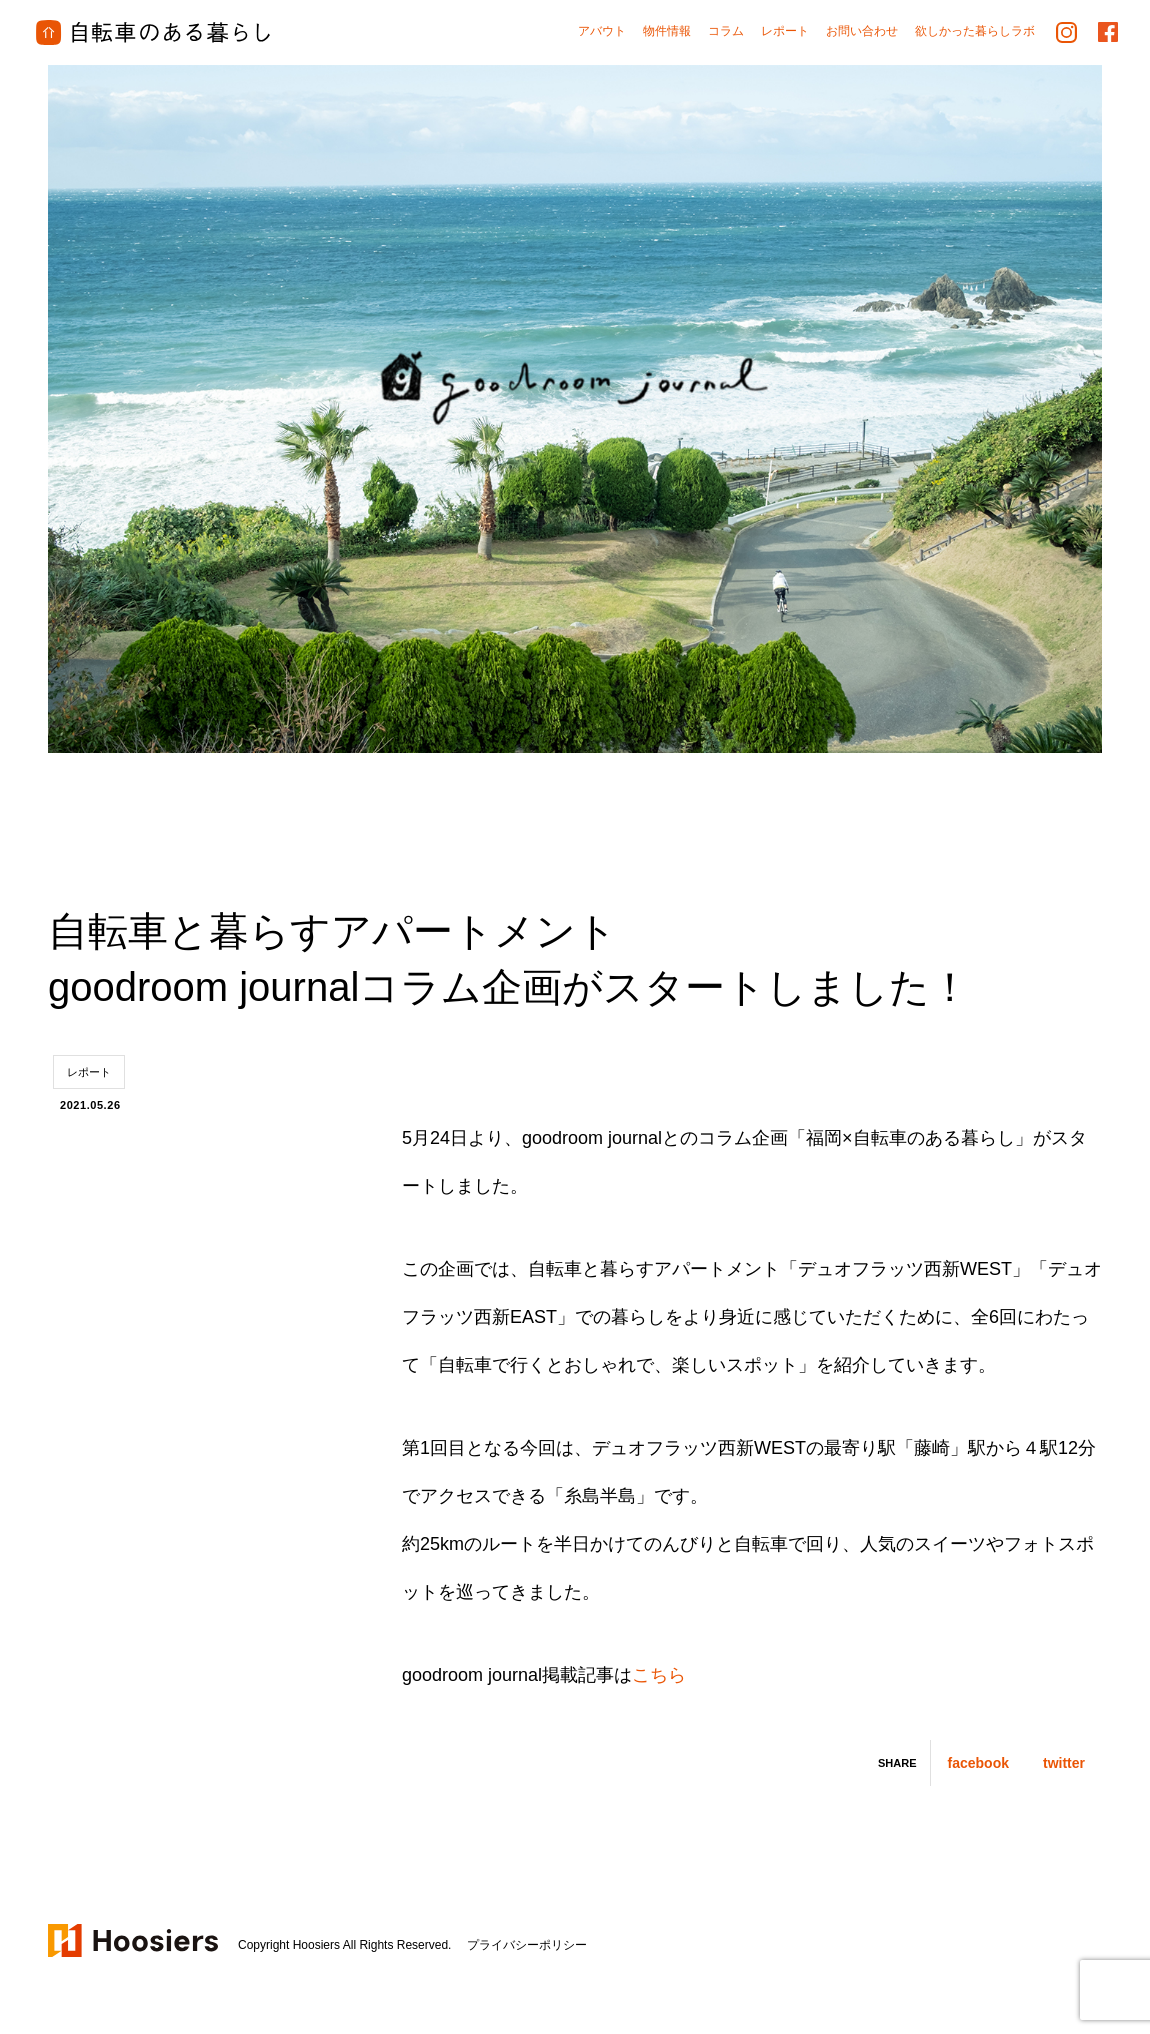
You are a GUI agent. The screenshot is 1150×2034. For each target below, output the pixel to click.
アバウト (602, 31)
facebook (978, 1763)
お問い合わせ (862, 31)
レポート (89, 1072)
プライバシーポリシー (527, 1945)
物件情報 (667, 31)
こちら (659, 1675)
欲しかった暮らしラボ (975, 31)
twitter (1064, 1763)
